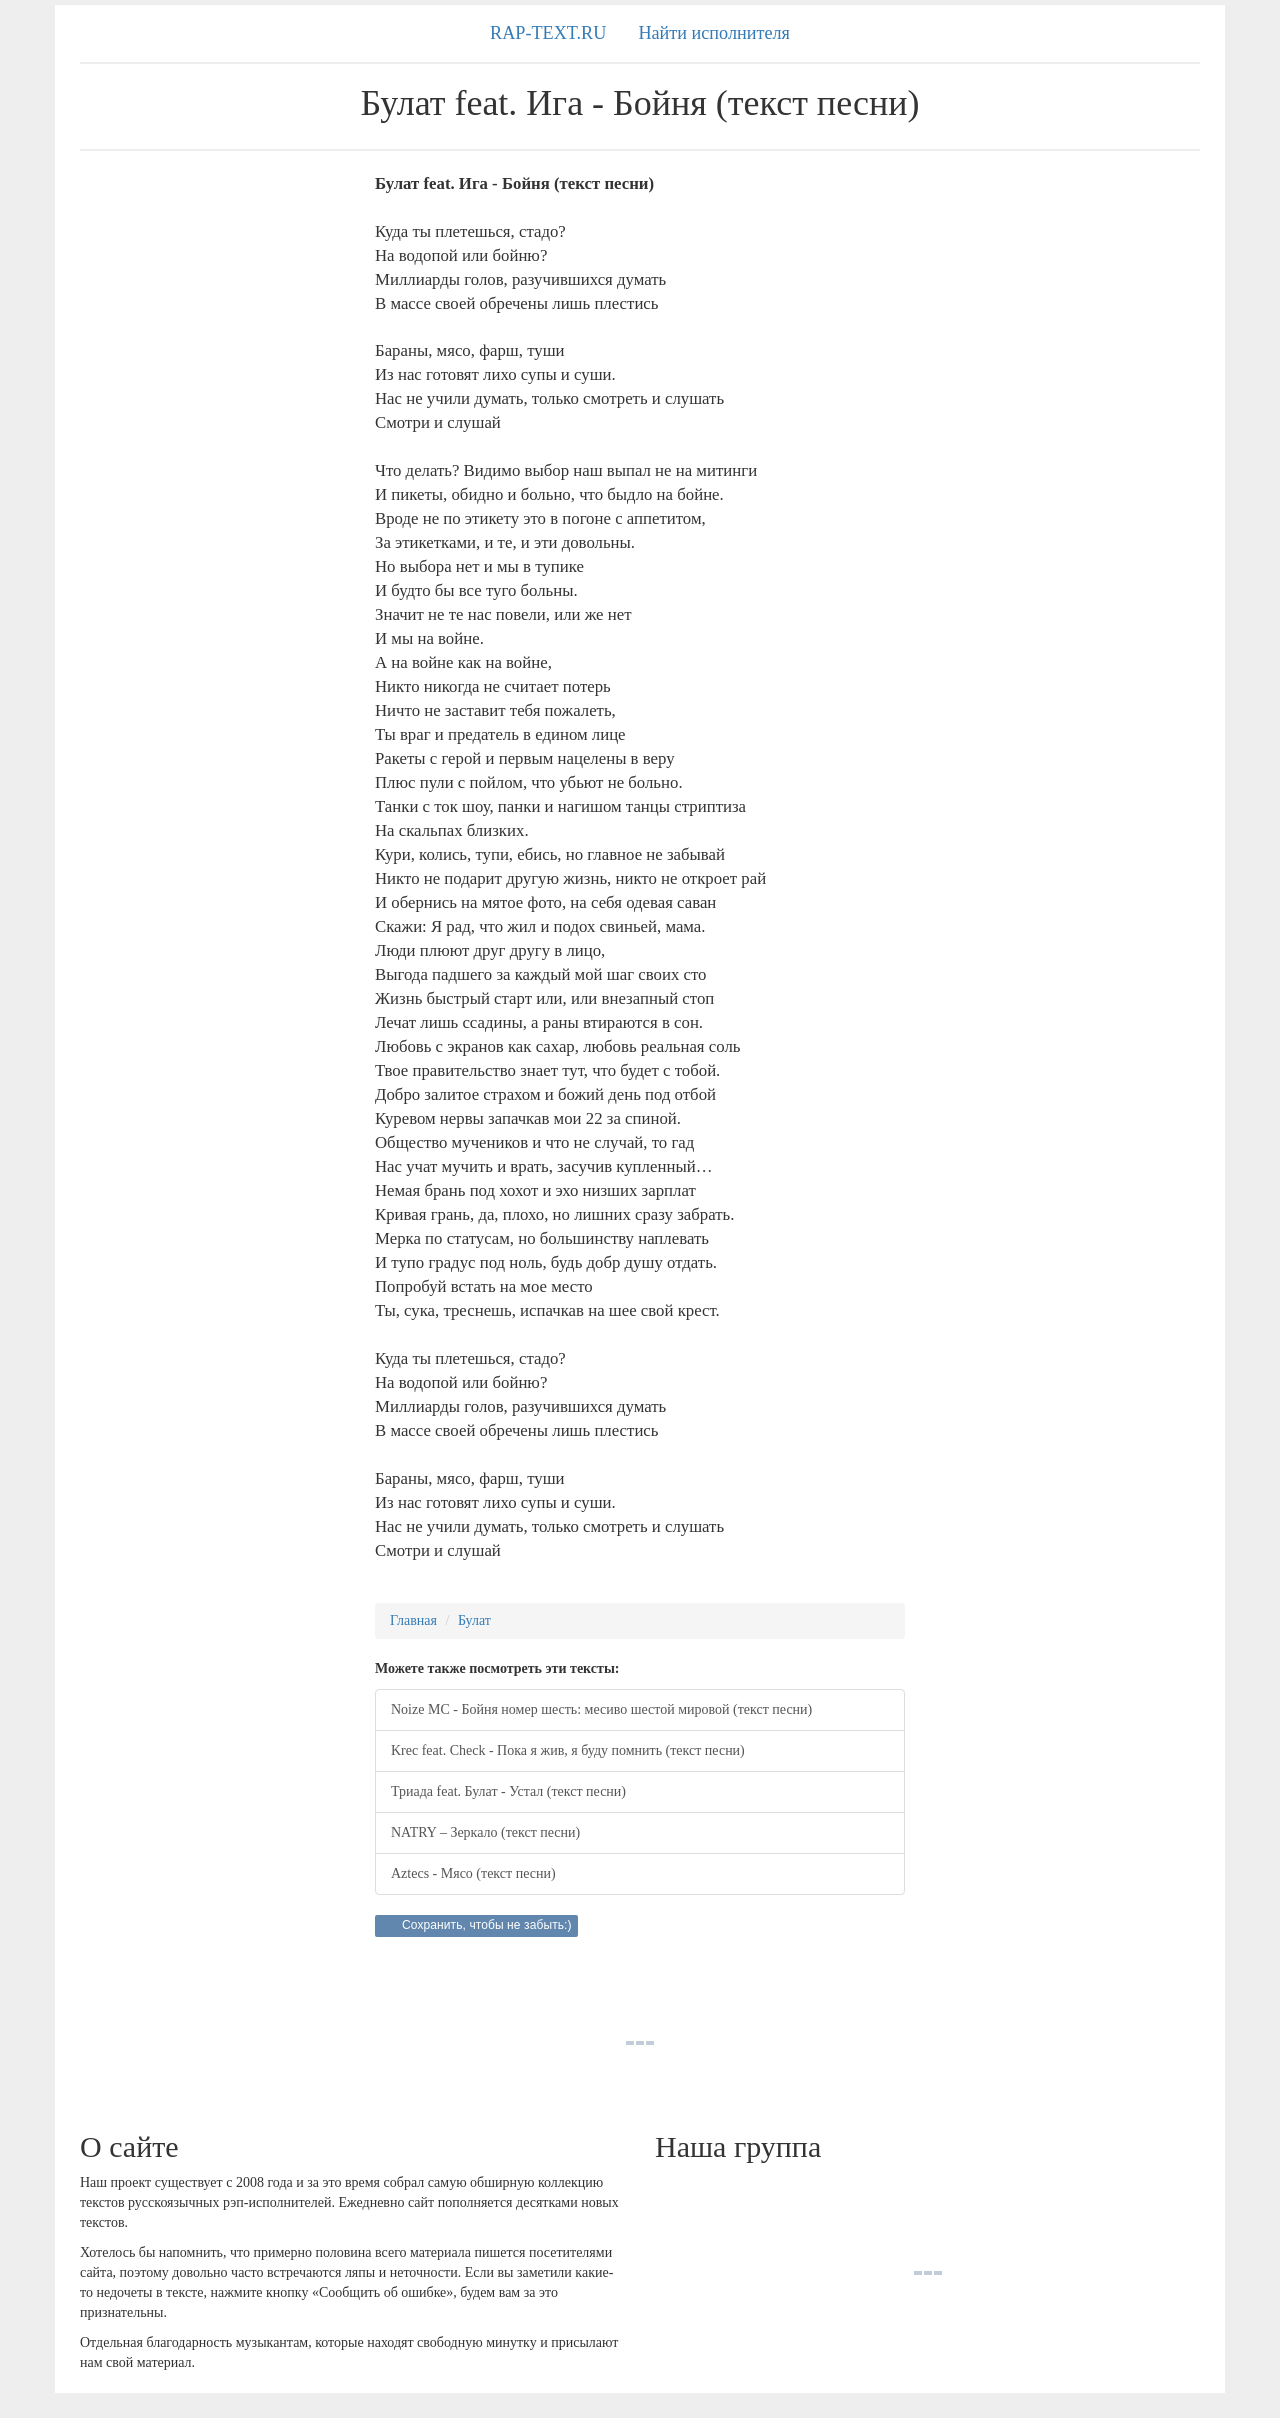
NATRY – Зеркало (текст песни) (485, 1832)
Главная (413, 1620)
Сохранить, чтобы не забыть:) (487, 1925)
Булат (474, 1620)
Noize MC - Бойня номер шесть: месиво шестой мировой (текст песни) (601, 1709)
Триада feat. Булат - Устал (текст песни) (508, 1791)
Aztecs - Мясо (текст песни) (473, 1873)
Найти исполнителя (714, 33)
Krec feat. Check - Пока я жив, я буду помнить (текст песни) (568, 1750)
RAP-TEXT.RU (548, 33)
